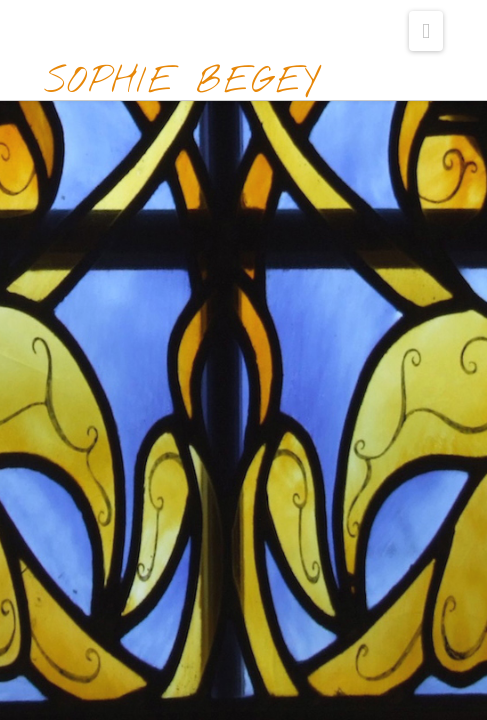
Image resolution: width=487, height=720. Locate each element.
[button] (426, 31)
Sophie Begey (182, 82)
